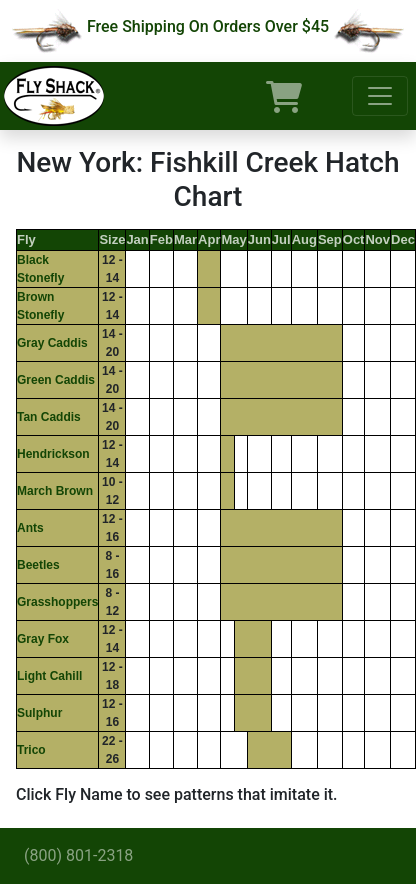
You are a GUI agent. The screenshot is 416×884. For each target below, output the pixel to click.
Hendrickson (53, 454)
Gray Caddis (52, 343)
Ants (30, 528)
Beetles (38, 565)
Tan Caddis (49, 417)
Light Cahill (49, 676)
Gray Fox (43, 639)
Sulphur (39, 713)
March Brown (55, 491)
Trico (31, 750)
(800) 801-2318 (78, 855)
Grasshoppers (57, 602)
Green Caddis (56, 380)
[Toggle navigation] (380, 96)
